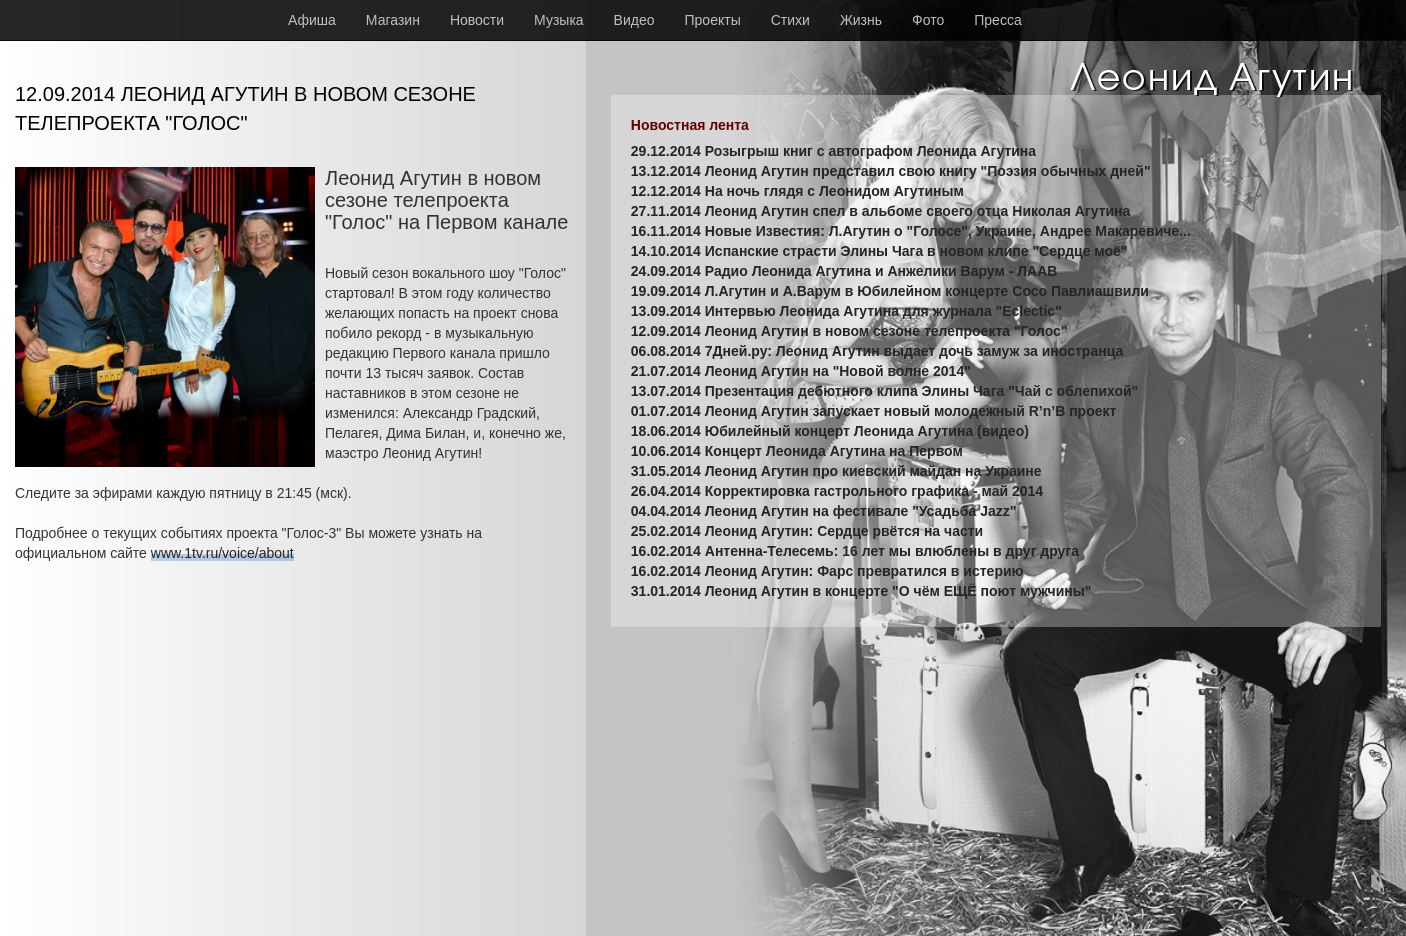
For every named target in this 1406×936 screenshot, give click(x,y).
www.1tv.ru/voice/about (222, 553)
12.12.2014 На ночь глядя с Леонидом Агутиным (797, 191)
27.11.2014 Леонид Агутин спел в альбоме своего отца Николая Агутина (881, 211)
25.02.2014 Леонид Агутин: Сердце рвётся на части (807, 531)
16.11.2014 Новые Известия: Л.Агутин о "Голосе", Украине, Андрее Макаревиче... (911, 231)
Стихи (790, 20)
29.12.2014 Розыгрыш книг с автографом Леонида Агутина (833, 151)
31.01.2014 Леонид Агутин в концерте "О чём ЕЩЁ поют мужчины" (861, 591)
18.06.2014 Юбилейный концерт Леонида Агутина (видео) (830, 431)
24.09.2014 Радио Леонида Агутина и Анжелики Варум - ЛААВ (844, 271)
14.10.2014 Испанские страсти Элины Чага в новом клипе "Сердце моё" (879, 251)
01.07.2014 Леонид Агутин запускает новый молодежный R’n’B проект (874, 411)
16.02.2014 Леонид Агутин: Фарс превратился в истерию (827, 571)
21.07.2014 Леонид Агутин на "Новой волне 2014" (801, 371)
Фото (928, 20)
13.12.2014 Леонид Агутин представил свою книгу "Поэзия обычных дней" (891, 171)
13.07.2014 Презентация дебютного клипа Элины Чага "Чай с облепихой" (884, 391)
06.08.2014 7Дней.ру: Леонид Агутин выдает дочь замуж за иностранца (877, 351)
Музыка (559, 20)
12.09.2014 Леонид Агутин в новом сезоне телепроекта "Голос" (849, 331)
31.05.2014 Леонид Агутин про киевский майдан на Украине (836, 471)
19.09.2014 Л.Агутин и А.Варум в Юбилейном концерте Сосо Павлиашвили (890, 291)
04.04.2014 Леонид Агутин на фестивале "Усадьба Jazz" (824, 511)
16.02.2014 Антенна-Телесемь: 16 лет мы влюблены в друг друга (855, 551)
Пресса (997, 20)
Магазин (393, 20)
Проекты (713, 20)
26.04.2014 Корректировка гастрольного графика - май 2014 (837, 491)
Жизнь (861, 20)
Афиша (312, 20)
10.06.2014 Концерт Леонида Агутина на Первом (797, 451)
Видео (634, 20)
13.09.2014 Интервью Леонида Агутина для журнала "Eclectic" (846, 311)
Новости (477, 20)
